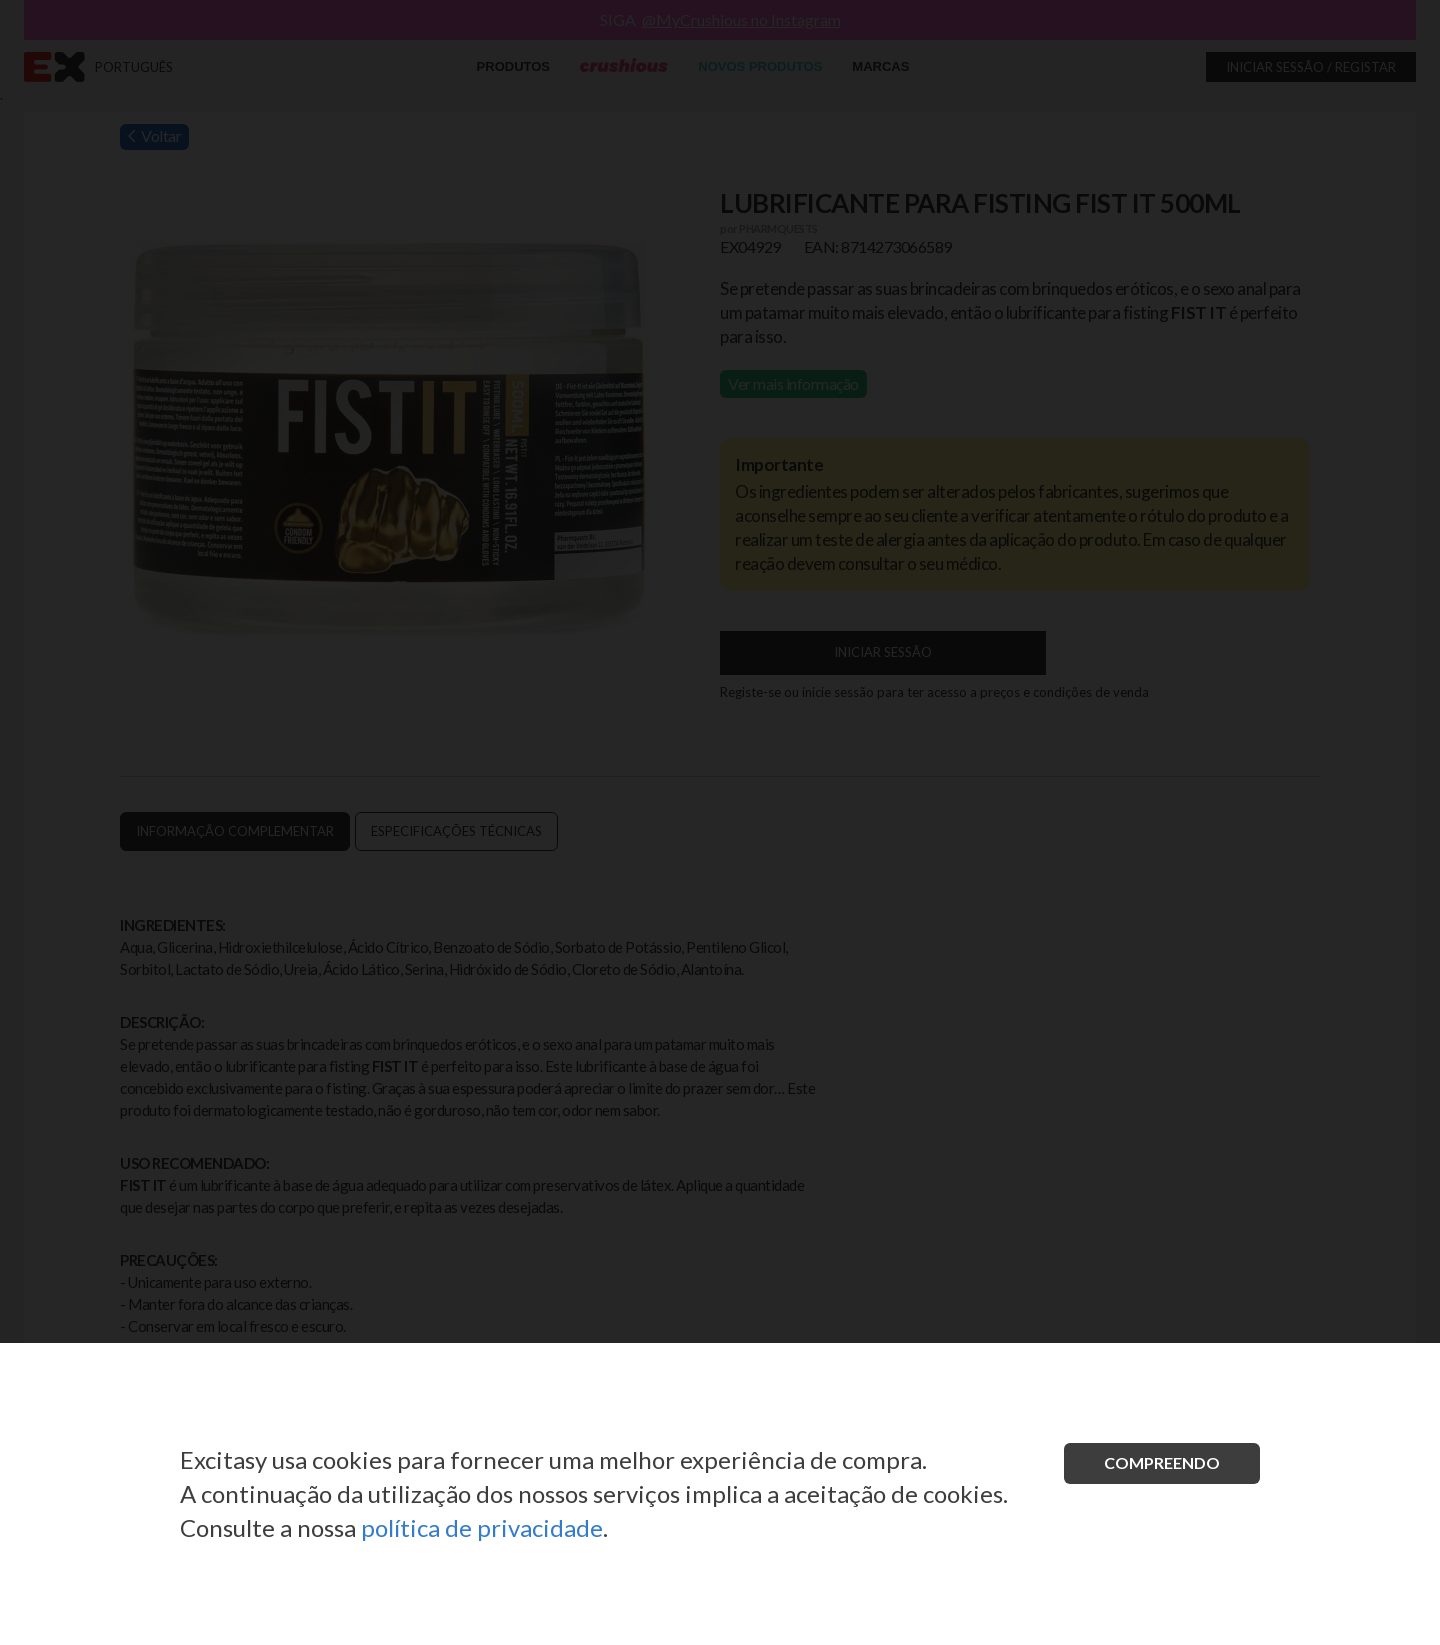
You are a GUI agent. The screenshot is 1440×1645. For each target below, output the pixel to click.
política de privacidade (482, 1527)
